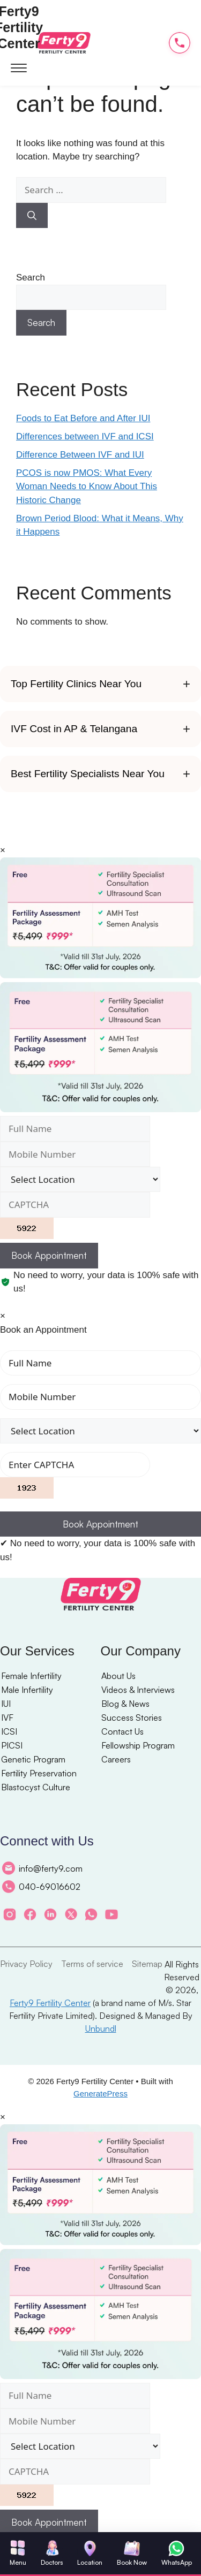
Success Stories (131, 1717)
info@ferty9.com (42, 1868)
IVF (7, 1717)
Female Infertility (31, 1675)
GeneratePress (100, 2093)
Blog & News (125, 1703)
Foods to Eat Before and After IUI (83, 418)
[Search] (32, 216)
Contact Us (122, 1731)
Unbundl (100, 2028)
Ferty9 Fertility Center (50, 2002)
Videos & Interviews (138, 1689)
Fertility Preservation (39, 1773)
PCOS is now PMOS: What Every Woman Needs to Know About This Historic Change (86, 486)
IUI (6, 1703)
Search (30, 277)
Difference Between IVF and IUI (80, 455)
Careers (116, 1759)
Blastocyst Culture (35, 1787)
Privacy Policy (26, 1963)
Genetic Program (33, 1759)
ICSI (9, 1731)
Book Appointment (49, 1255)
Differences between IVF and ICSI (85, 436)
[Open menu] (19, 67)
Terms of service (92, 1963)
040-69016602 (41, 1887)
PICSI (12, 1745)
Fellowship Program (138, 1745)
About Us (118, 1675)
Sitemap (147, 1963)
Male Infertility (27, 1689)
